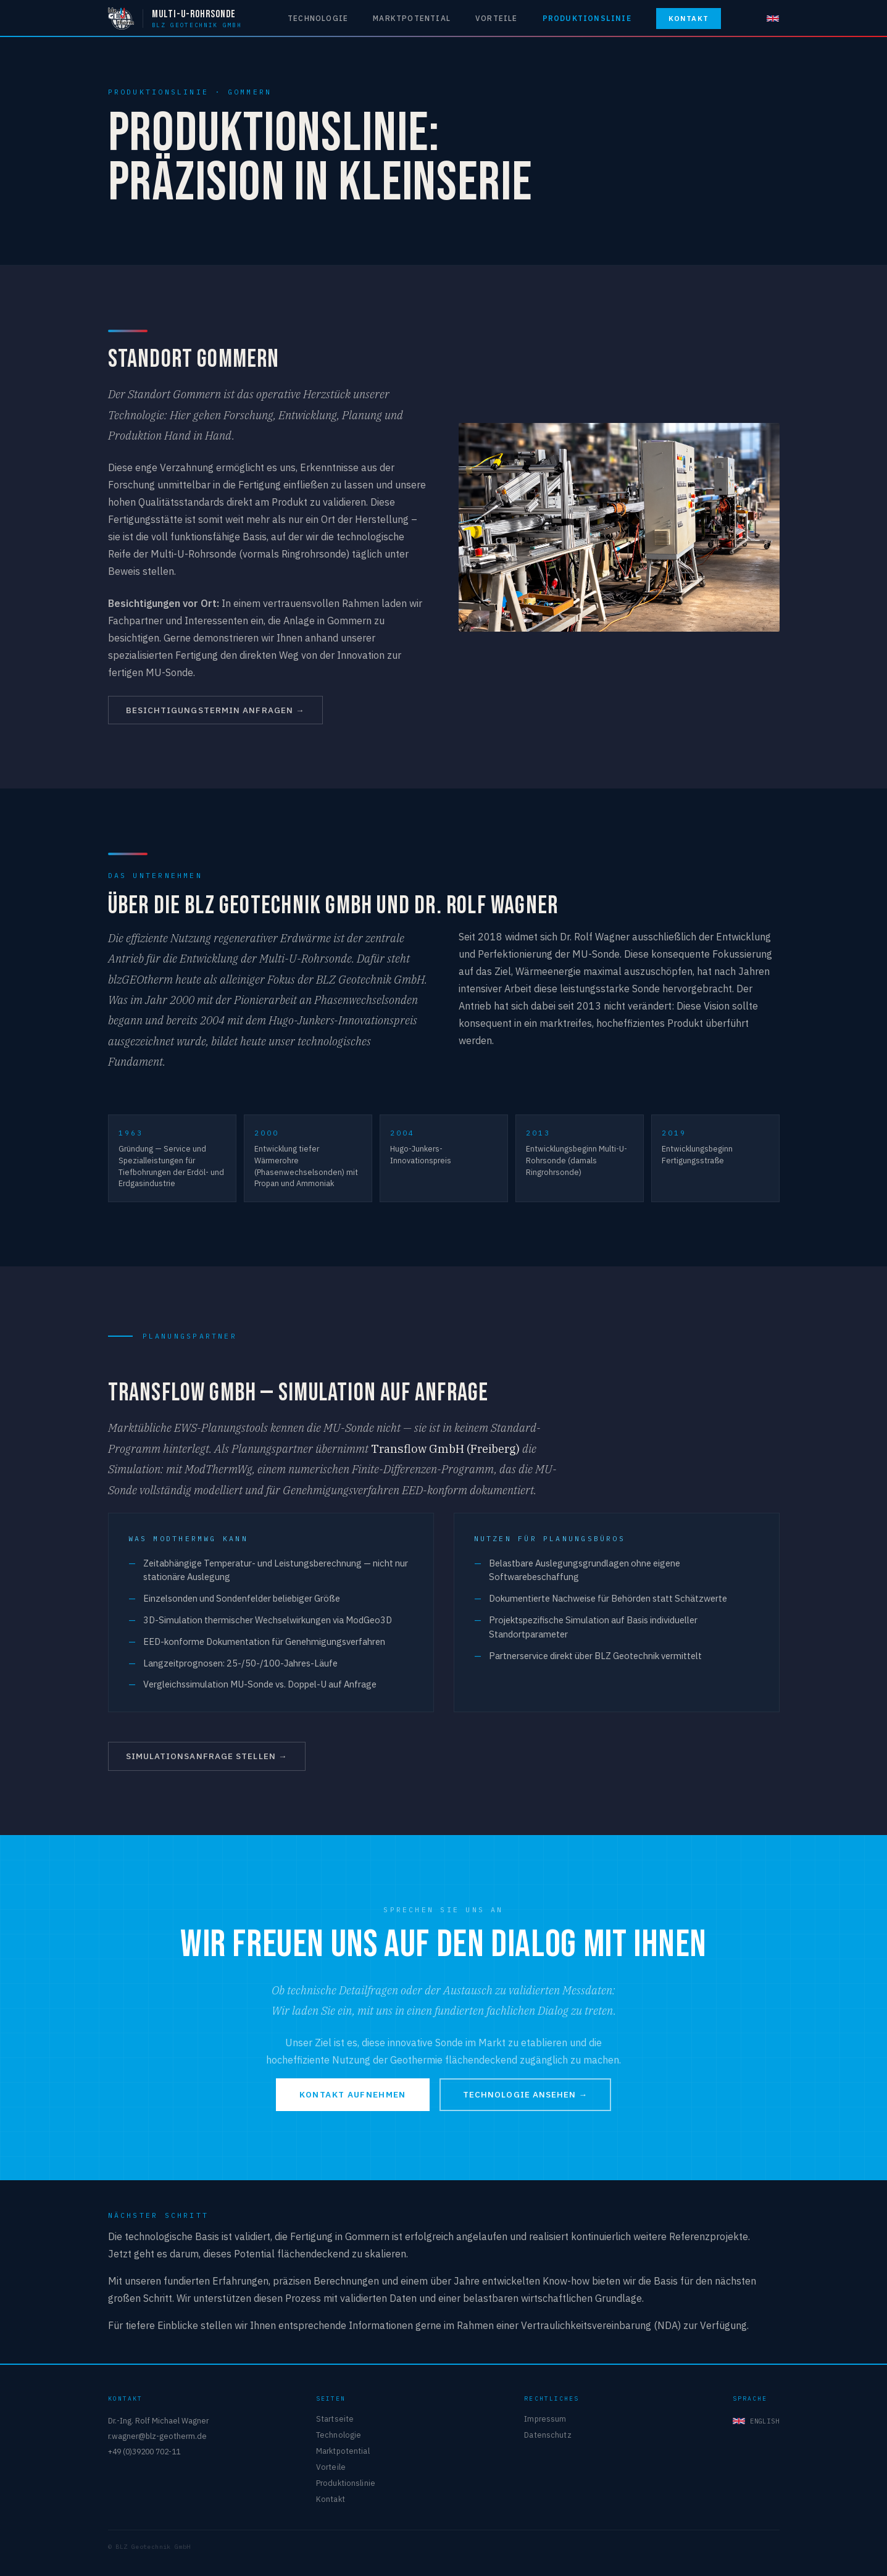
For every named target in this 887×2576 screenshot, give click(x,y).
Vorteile (496, 18)
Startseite (335, 2418)
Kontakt (688, 18)
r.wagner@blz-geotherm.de (157, 2436)
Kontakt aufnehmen (352, 2094)
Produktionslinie (587, 18)
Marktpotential (412, 18)
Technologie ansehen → (525, 2094)
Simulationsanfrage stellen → (207, 1756)
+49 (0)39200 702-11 (144, 2451)
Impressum (545, 2418)
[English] (773, 18)
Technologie (318, 18)
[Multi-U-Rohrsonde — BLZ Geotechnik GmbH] (175, 18)
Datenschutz (547, 2435)
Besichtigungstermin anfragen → (215, 710)
